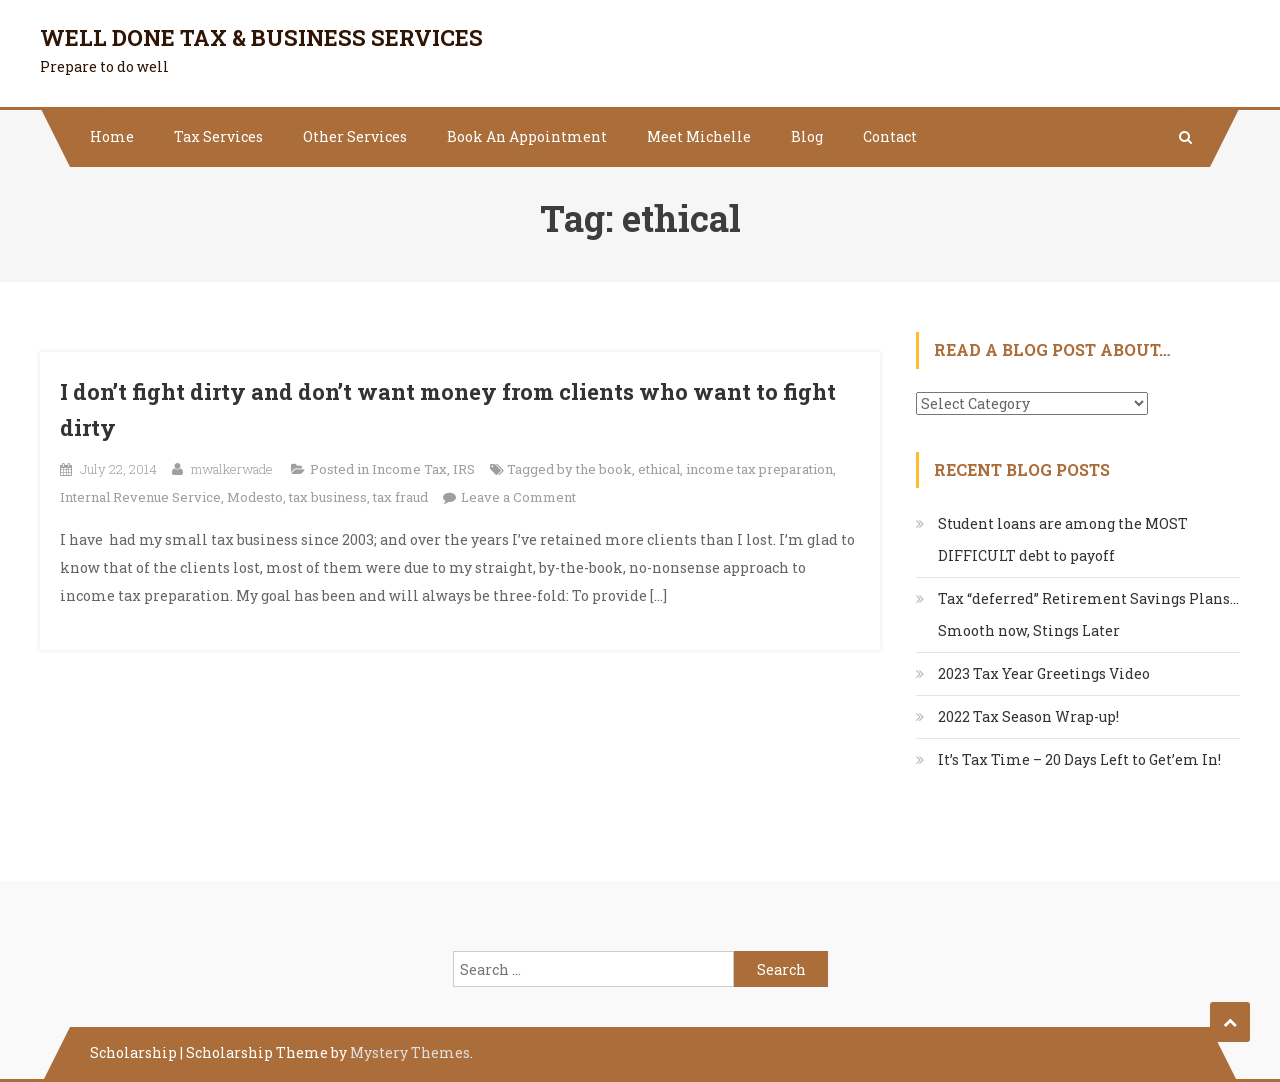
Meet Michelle (699, 136)
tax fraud (400, 497)
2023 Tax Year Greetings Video (1044, 673)
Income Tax (409, 469)
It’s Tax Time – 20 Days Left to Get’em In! (1079, 759)
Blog (807, 136)
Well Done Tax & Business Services (261, 37)
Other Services (355, 136)
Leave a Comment (518, 497)
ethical (659, 469)
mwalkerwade (232, 469)
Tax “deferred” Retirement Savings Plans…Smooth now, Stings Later (1088, 614)
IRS (464, 469)
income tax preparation (759, 469)
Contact (890, 136)
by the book (594, 469)
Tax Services (218, 136)
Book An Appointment (527, 136)
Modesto (255, 497)
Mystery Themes (410, 1052)
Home (112, 136)
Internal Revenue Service (140, 497)
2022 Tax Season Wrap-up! (1028, 716)
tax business (328, 497)
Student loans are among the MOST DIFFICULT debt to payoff (1063, 539)
